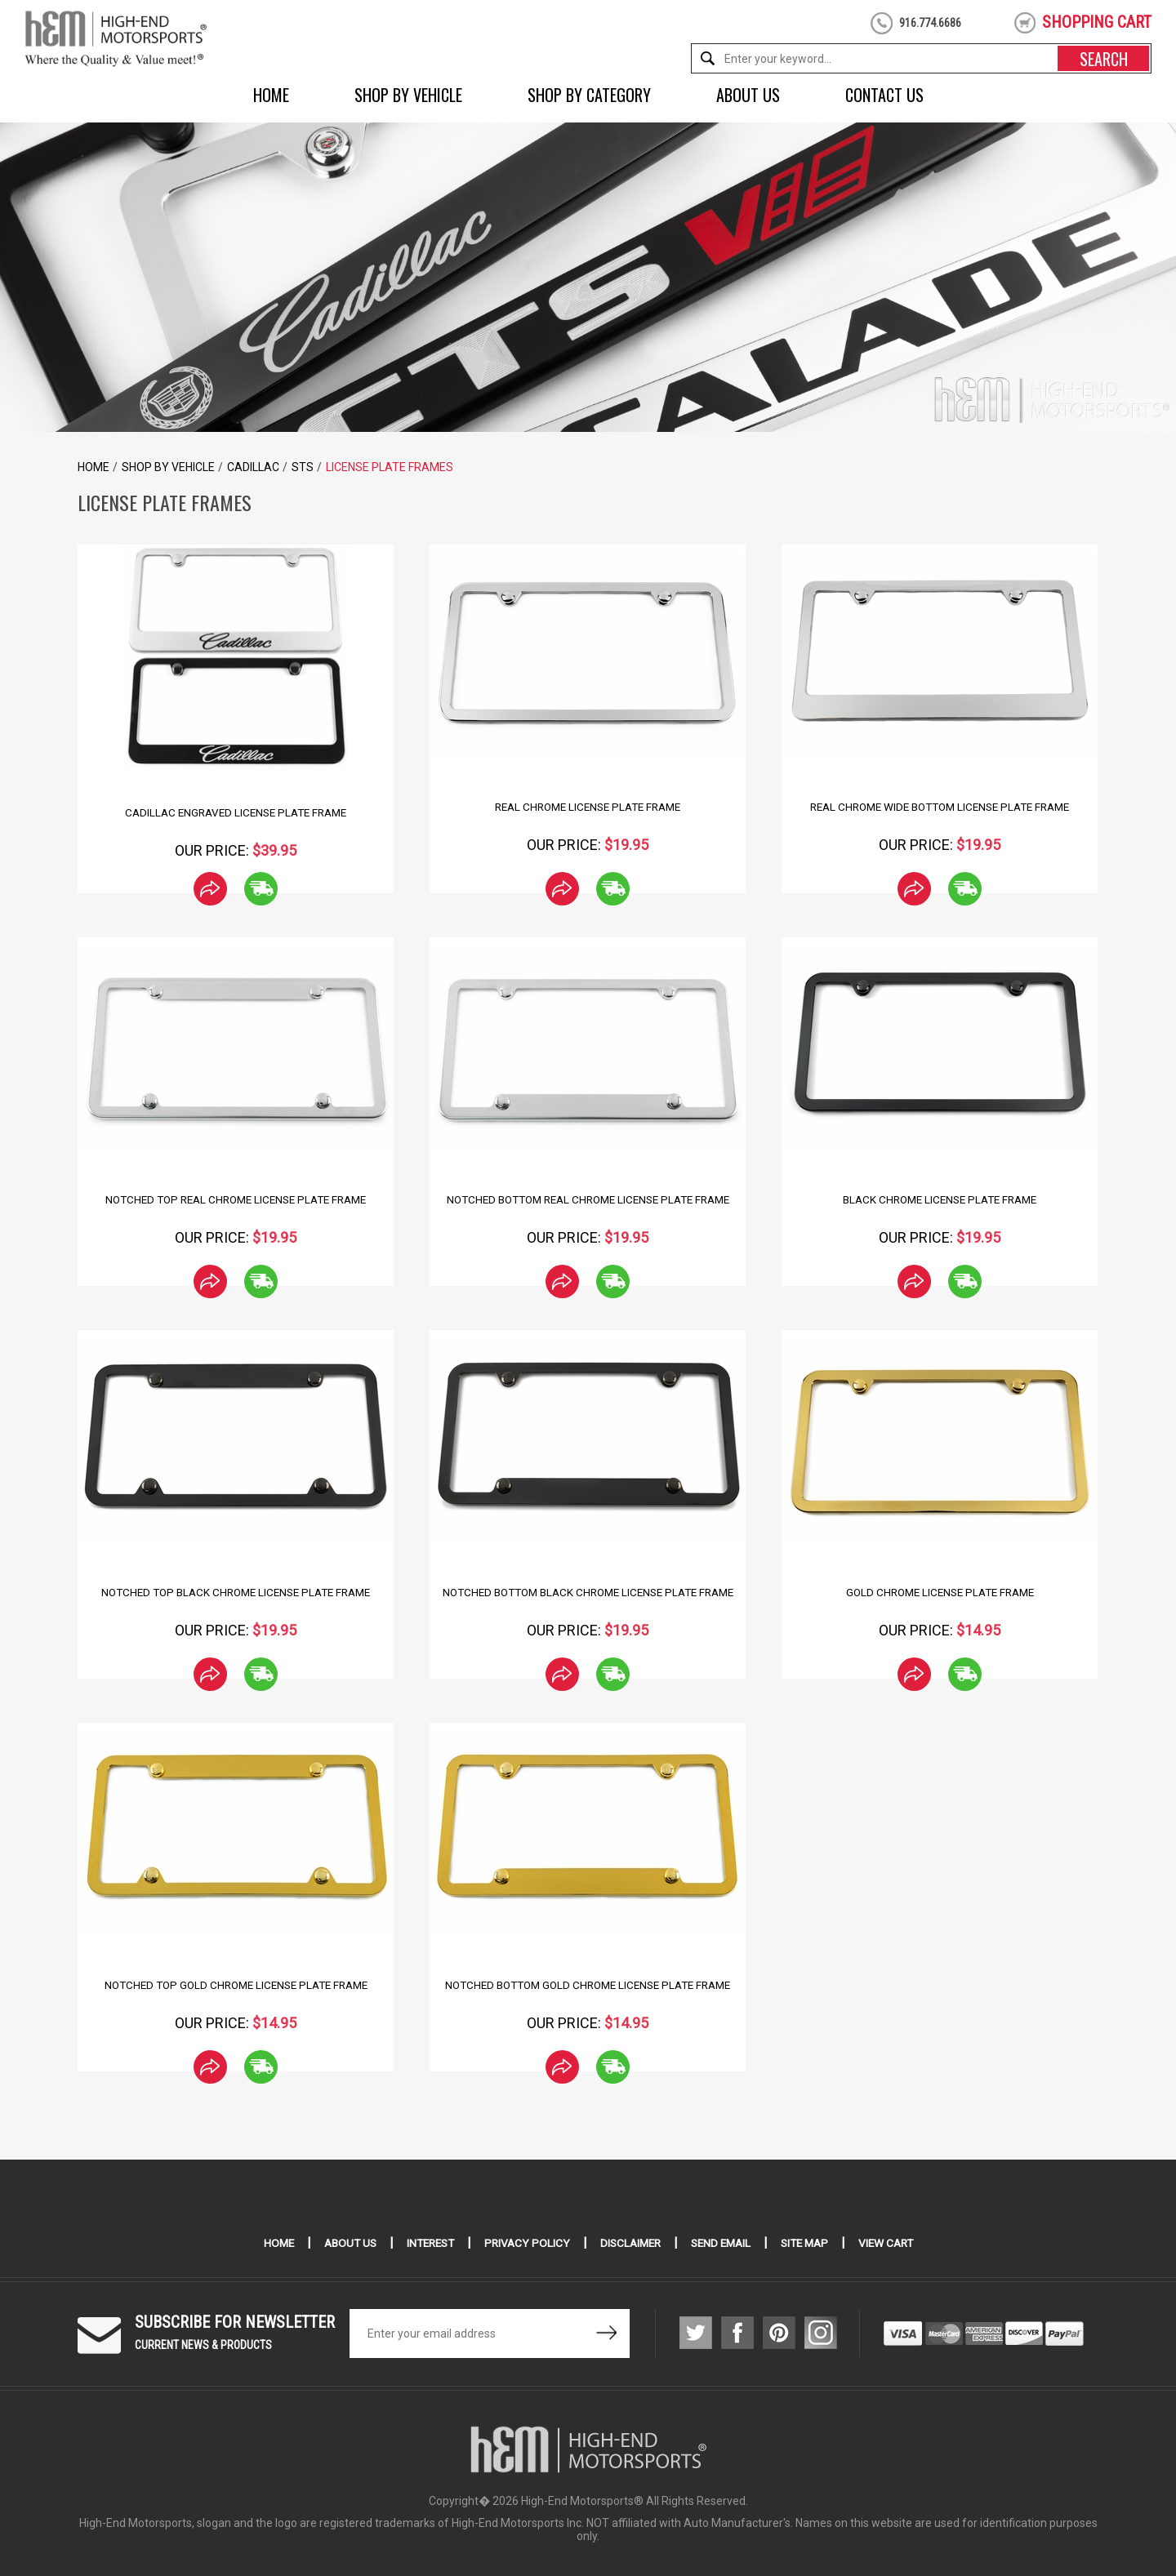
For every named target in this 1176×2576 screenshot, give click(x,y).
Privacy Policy (524, 2242)
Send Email (724, 2242)
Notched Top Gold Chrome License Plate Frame (236, 1984)
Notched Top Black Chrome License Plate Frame (236, 1592)
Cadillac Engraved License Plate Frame (235, 812)
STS (303, 467)
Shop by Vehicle (408, 94)
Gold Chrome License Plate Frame (940, 1592)
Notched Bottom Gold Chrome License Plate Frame (587, 1984)
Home (271, 94)
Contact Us (884, 94)
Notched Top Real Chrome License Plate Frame (235, 1199)
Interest (424, 2242)
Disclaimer (630, 2242)
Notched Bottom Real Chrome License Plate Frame (588, 1199)
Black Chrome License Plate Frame (939, 1199)
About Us (748, 94)
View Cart (897, 2242)
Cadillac (253, 467)
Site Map (812, 2242)
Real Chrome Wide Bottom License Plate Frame (939, 806)
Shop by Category (589, 94)
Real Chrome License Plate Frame (588, 806)
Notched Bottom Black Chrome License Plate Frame (587, 1592)
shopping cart (1097, 22)
